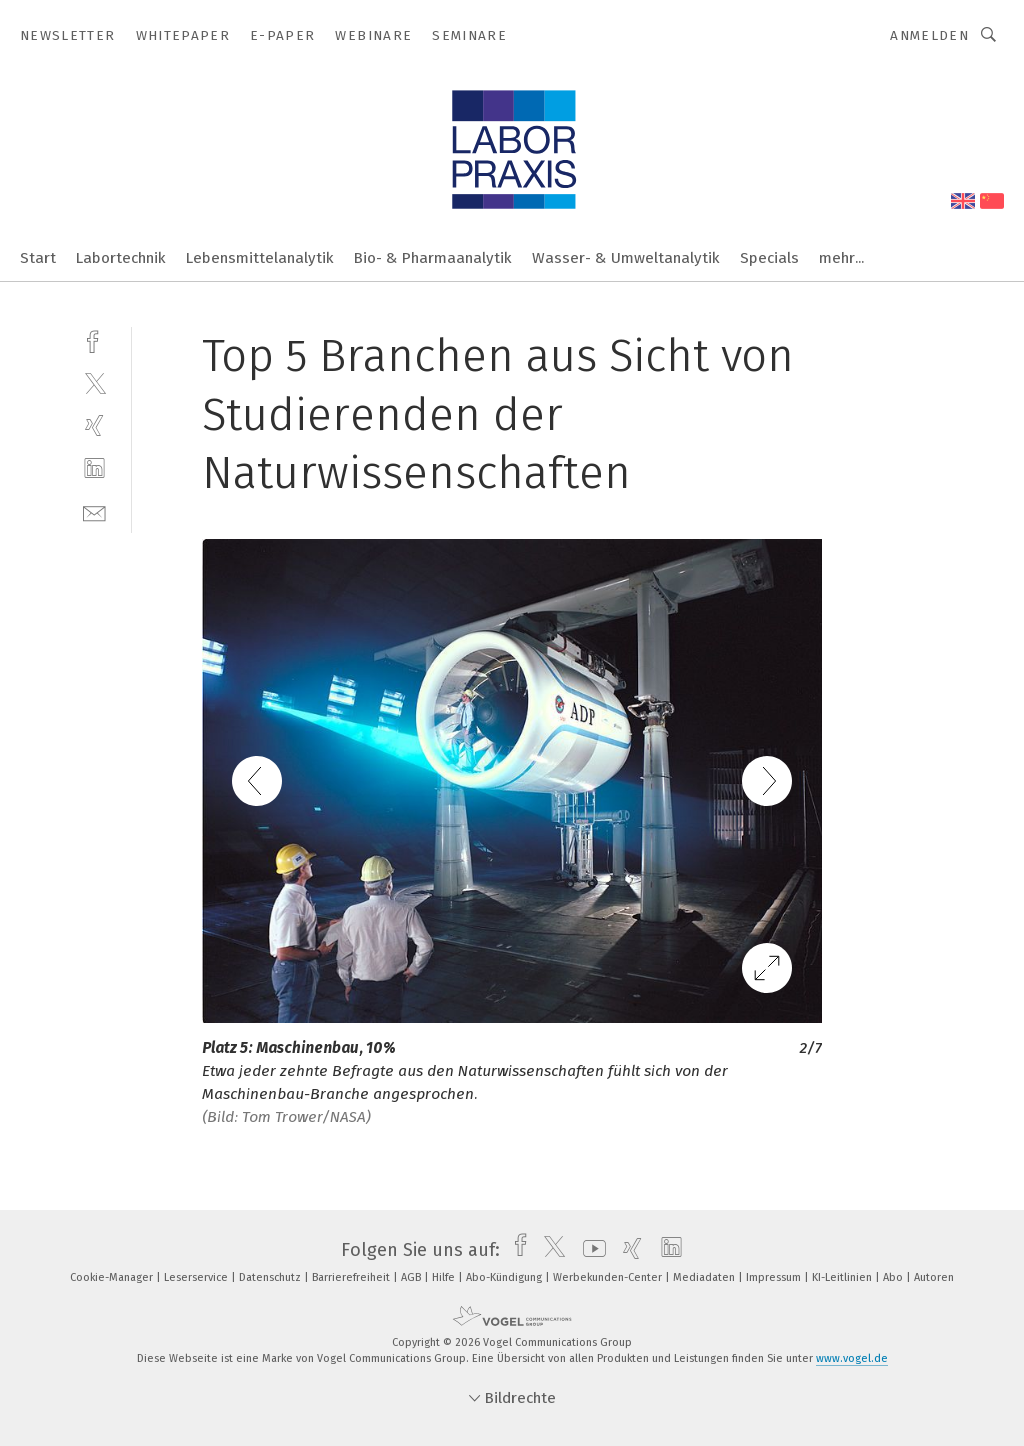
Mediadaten (705, 1277)
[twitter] (94, 382)
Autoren (934, 1277)
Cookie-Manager (113, 1277)
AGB (412, 1277)
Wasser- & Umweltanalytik (626, 258)
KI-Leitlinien (843, 1277)
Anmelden (929, 35)
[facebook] (94, 339)
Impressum (775, 1277)
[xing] (94, 425)
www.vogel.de (852, 1358)
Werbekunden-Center (609, 1277)
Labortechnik (121, 258)
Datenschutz (271, 1277)
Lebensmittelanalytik (260, 258)
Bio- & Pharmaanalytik (433, 258)
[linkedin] (94, 468)
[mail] (94, 511)
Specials (769, 258)
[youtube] (589, 1250)
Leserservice (197, 1277)
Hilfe (445, 1277)
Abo (894, 1277)
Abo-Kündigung (505, 1277)
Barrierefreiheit (352, 1277)
